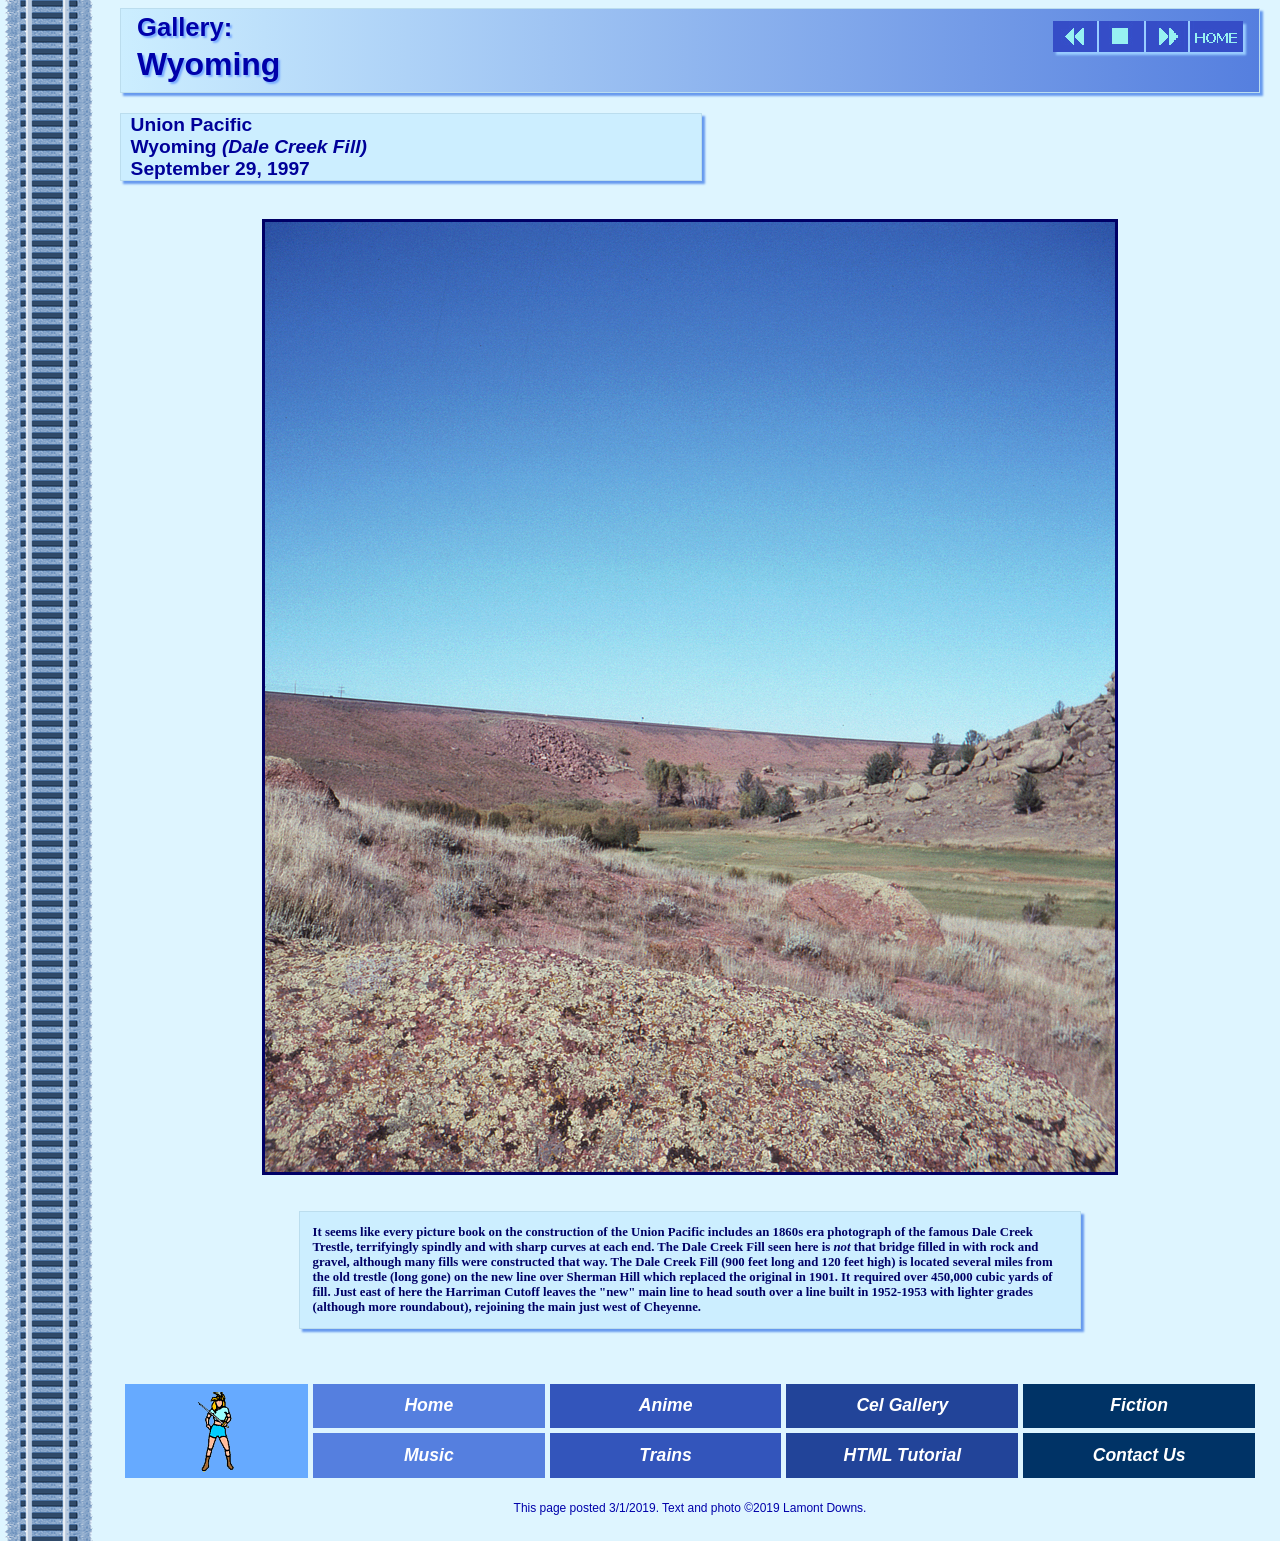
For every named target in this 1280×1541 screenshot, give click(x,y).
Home (428, 1405)
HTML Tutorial (903, 1455)
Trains (665, 1455)
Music (429, 1455)
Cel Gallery (902, 1405)
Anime (666, 1405)
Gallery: (184, 27)
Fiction (1139, 1405)
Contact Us (1139, 1455)
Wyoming (208, 64)
